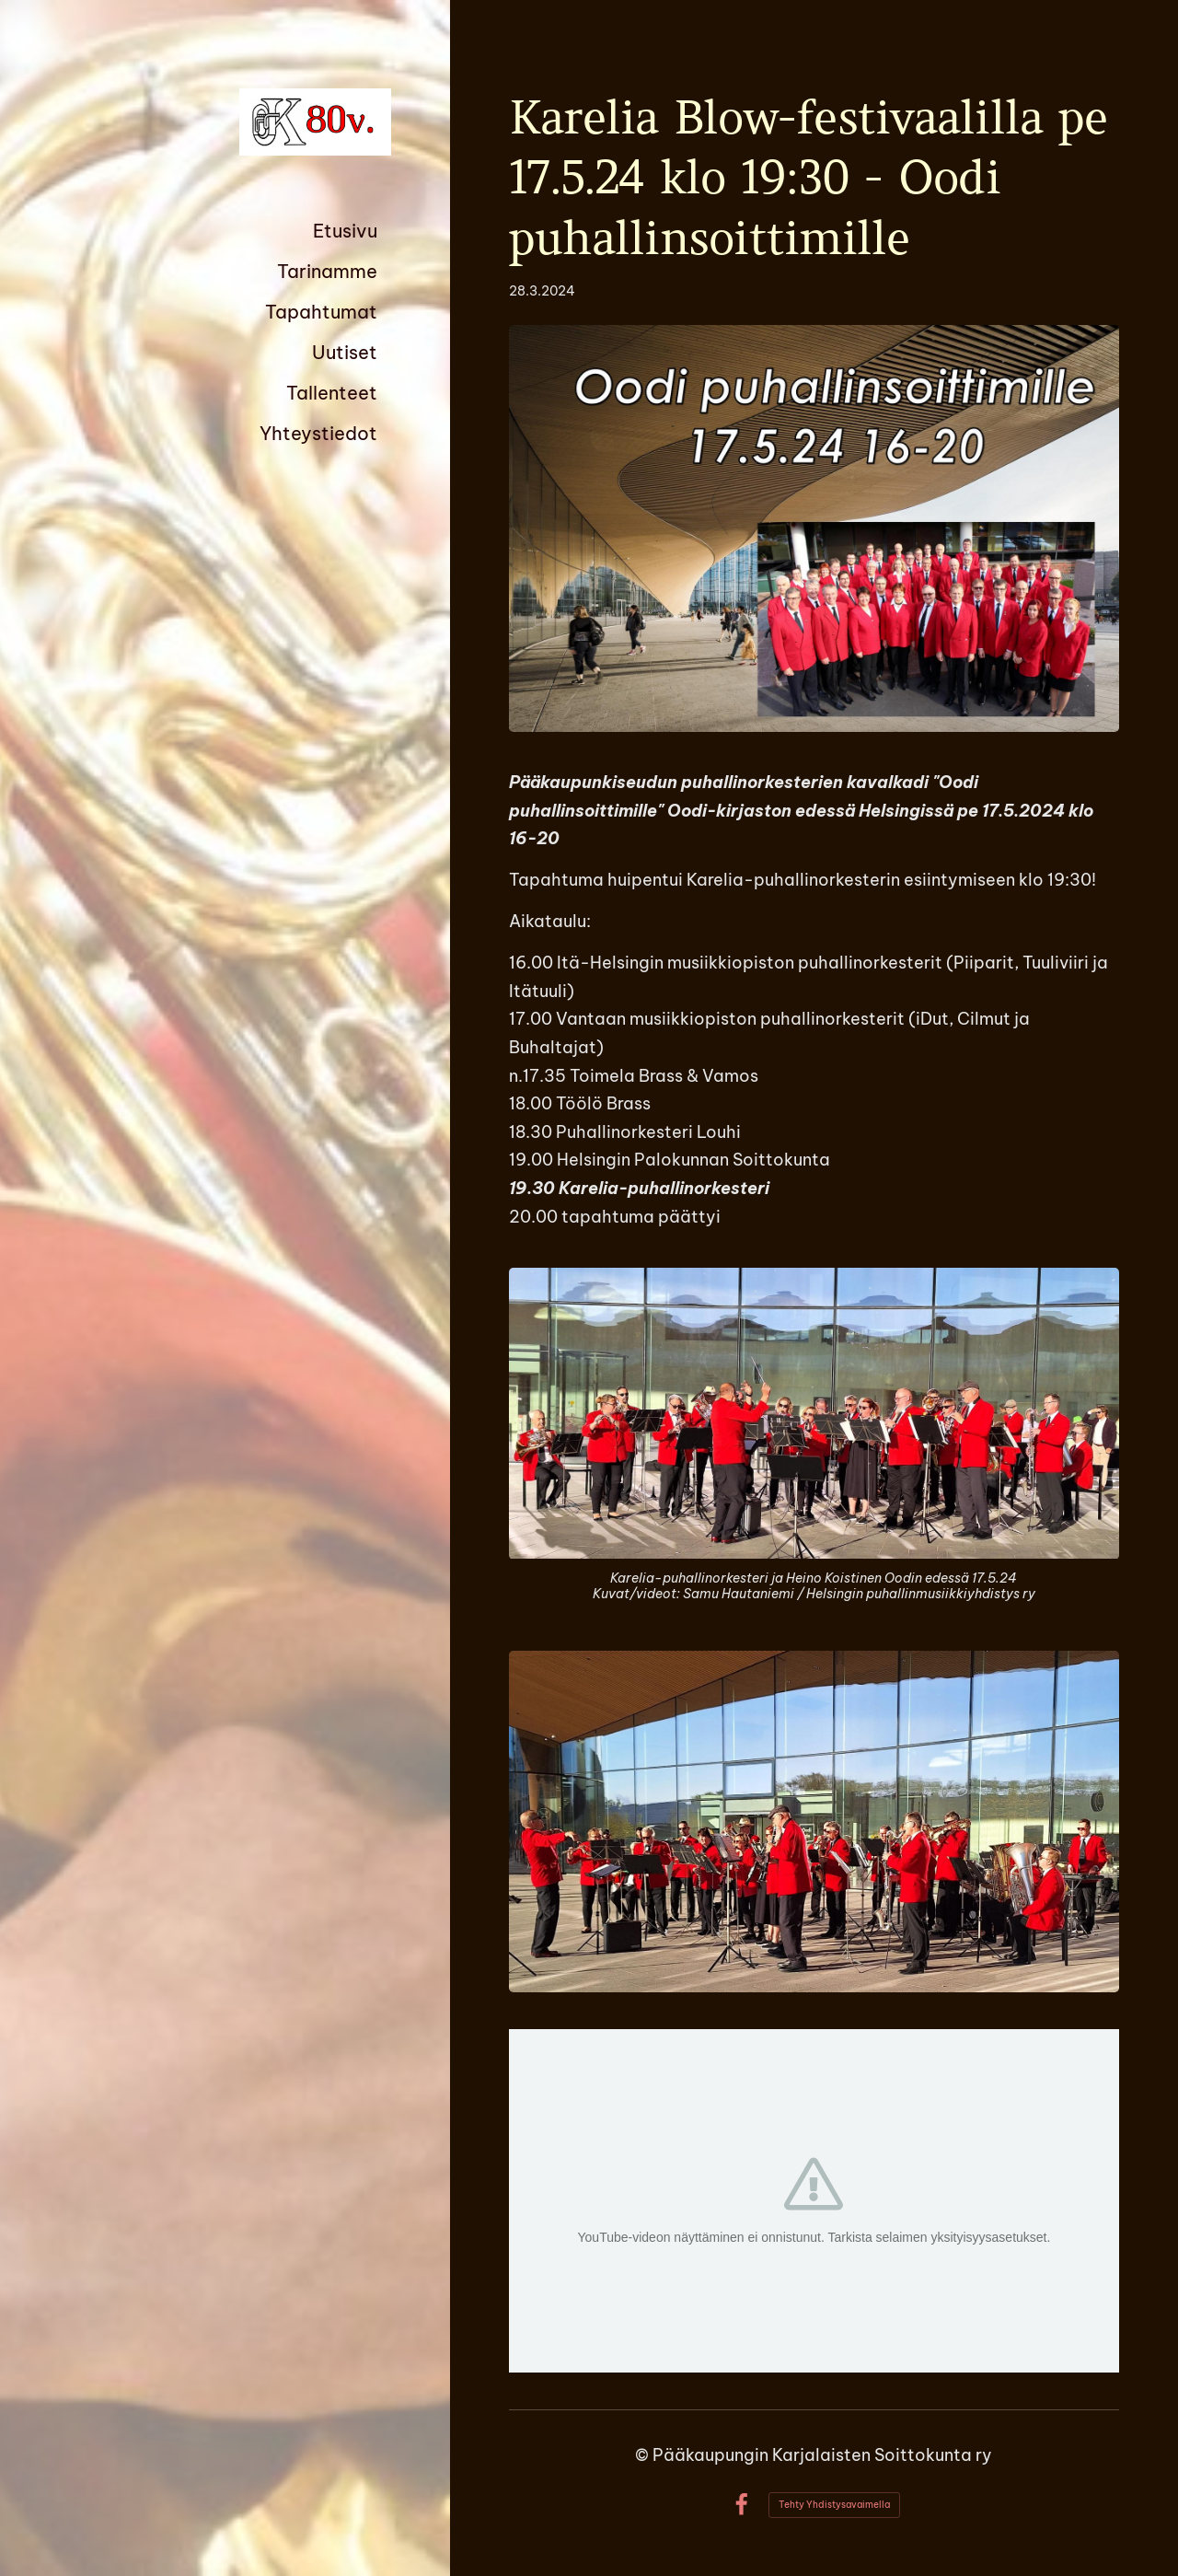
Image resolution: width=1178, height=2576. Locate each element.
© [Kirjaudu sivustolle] (644, 2455)
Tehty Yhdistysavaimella (834, 2505)
